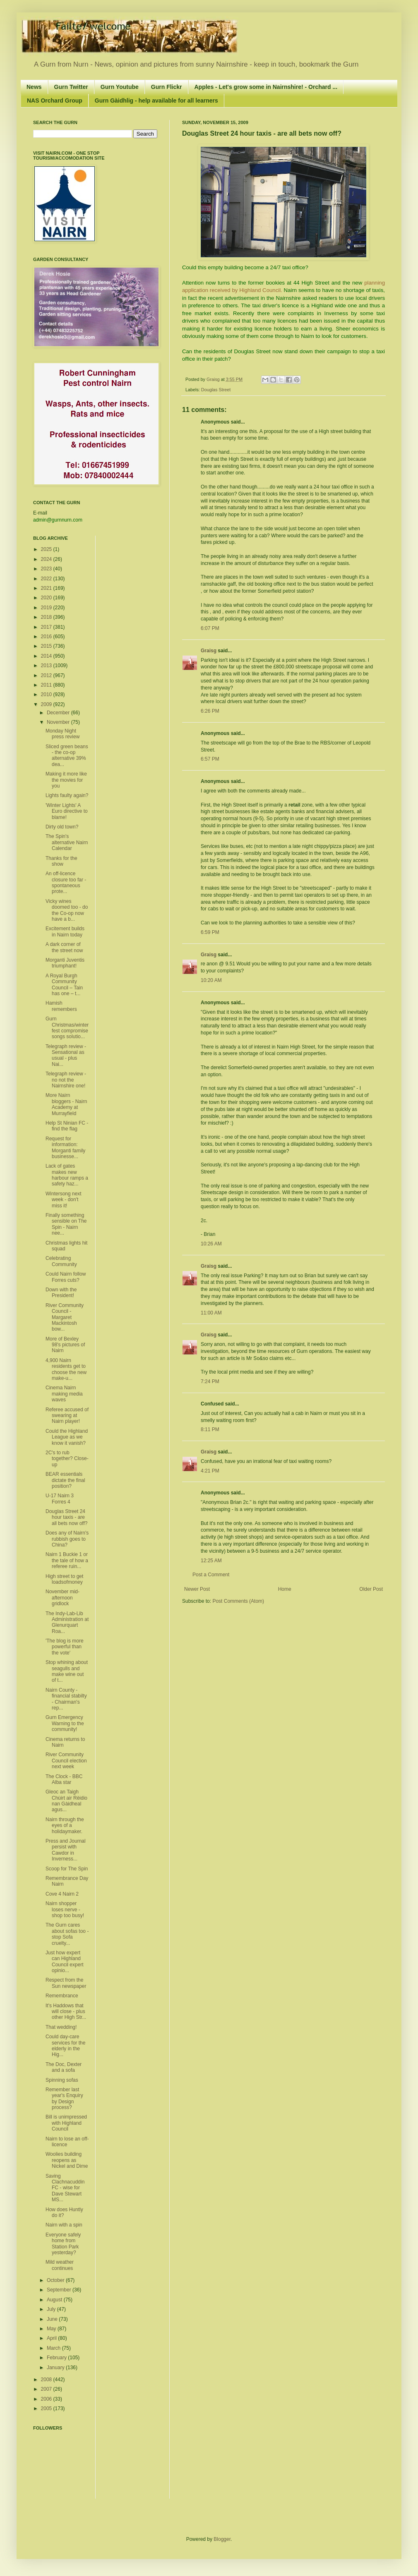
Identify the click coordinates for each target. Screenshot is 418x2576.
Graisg (214, 379)
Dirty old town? (62, 827)
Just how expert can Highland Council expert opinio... (65, 1961)
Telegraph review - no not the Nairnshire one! (66, 1080)
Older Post (371, 1589)
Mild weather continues (60, 2265)
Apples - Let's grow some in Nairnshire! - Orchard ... (266, 87)
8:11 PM (210, 1429)
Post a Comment (210, 1575)
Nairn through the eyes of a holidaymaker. (65, 1825)
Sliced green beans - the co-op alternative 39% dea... (67, 755)
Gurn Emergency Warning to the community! (65, 1723)
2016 (47, 636)
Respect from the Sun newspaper (66, 1983)
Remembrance (62, 1996)
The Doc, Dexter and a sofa (64, 2067)
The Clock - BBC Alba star (64, 1779)
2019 (47, 607)
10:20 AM (211, 980)
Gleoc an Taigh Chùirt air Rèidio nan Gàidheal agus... (66, 1800)
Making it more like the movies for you (66, 780)
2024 (47, 559)
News (34, 87)
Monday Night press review (62, 734)
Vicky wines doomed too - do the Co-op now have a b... (67, 910)
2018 (47, 617)
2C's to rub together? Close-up (67, 1459)
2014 (47, 656)
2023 (47, 569)
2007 (47, 2389)
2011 (47, 685)
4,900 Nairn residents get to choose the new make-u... (66, 1369)
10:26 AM (211, 1244)
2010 (47, 694)
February (57, 2358)
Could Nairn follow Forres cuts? (66, 1277)
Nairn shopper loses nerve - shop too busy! (65, 1909)
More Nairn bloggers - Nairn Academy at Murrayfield (66, 1104)
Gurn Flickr (166, 87)
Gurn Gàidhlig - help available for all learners (156, 100)
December (59, 713)
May (52, 2329)
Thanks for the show (61, 861)
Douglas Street (216, 389)
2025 (47, 549)
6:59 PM (210, 932)
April (52, 2338)
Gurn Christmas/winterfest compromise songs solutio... (67, 1027)
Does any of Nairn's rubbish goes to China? (67, 1539)
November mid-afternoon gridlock (62, 1597)
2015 (47, 646)
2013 (47, 665)
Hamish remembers (61, 1006)
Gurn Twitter (71, 87)
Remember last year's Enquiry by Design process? (64, 2098)
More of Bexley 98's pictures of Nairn (65, 1345)
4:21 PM (210, 1471)
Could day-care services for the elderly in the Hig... (65, 2045)
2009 (47, 704)
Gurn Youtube (120, 87)
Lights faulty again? (67, 795)
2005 (47, 2408)
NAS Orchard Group (54, 100)
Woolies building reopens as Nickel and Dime (67, 2160)
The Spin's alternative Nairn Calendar (67, 842)
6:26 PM (210, 711)
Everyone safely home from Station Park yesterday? (63, 2243)
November (59, 722)
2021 (47, 588)
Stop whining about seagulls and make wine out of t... (67, 1671)
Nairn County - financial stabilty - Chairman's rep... (66, 1699)
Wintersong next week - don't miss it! (64, 1200)
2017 (47, 627)
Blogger (222, 2539)
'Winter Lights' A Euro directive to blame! (67, 811)
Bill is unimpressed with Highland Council (66, 2123)
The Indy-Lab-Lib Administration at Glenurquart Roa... (67, 1622)
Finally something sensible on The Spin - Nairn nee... (66, 1224)
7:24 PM (210, 1381)
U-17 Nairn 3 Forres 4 (60, 1498)
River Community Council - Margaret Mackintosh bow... (65, 1317)
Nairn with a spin (64, 2225)
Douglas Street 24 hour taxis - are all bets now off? (67, 1517)
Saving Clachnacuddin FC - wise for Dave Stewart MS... (65, 2188)
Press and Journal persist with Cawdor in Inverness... (66, 1850)
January (56, 2367)
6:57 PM (210, 759)
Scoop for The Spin (67, 1869)
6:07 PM (210, 628)
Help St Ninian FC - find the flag (67, 1126)
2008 (47, 2379)
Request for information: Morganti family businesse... (65, 1147)
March (54, 2348)
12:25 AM (211, 1560)
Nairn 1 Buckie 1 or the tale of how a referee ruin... (67, 1560)
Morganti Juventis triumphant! (65, 963)
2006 (47, 2399)
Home (284, 1589)
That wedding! (61, 2027)
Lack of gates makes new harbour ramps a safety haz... (67, 1175)
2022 (47, 579)
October (56, 2280)
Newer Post (197, 1589)
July (52, 2309)
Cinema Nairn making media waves (64, 1394)
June (53, 2319)
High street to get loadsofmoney (64, 1579)
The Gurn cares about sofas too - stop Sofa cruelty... (67, 1934)
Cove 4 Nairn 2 (62, 1894)
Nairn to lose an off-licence (67, 2141)
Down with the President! (61, 1292)
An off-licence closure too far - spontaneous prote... (66, 882)
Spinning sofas (62, 2080)
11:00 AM (211, 1313)
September (59, 2290)
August (55, 2300)
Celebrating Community (61, 1261)
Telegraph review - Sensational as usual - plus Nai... (66, 1055)
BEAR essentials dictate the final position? (65, 1480)
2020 (47, 598)
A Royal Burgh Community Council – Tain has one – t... (64, 984)
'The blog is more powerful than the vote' (65, 1647)
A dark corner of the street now (64, 947)
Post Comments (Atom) (238, 1601)
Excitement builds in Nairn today (65, 931)
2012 (47, 675)
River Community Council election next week (66, 1760)
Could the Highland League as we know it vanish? (67, 1437)
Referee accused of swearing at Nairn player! (67, 1415)
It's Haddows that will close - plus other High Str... (66, 2012)
